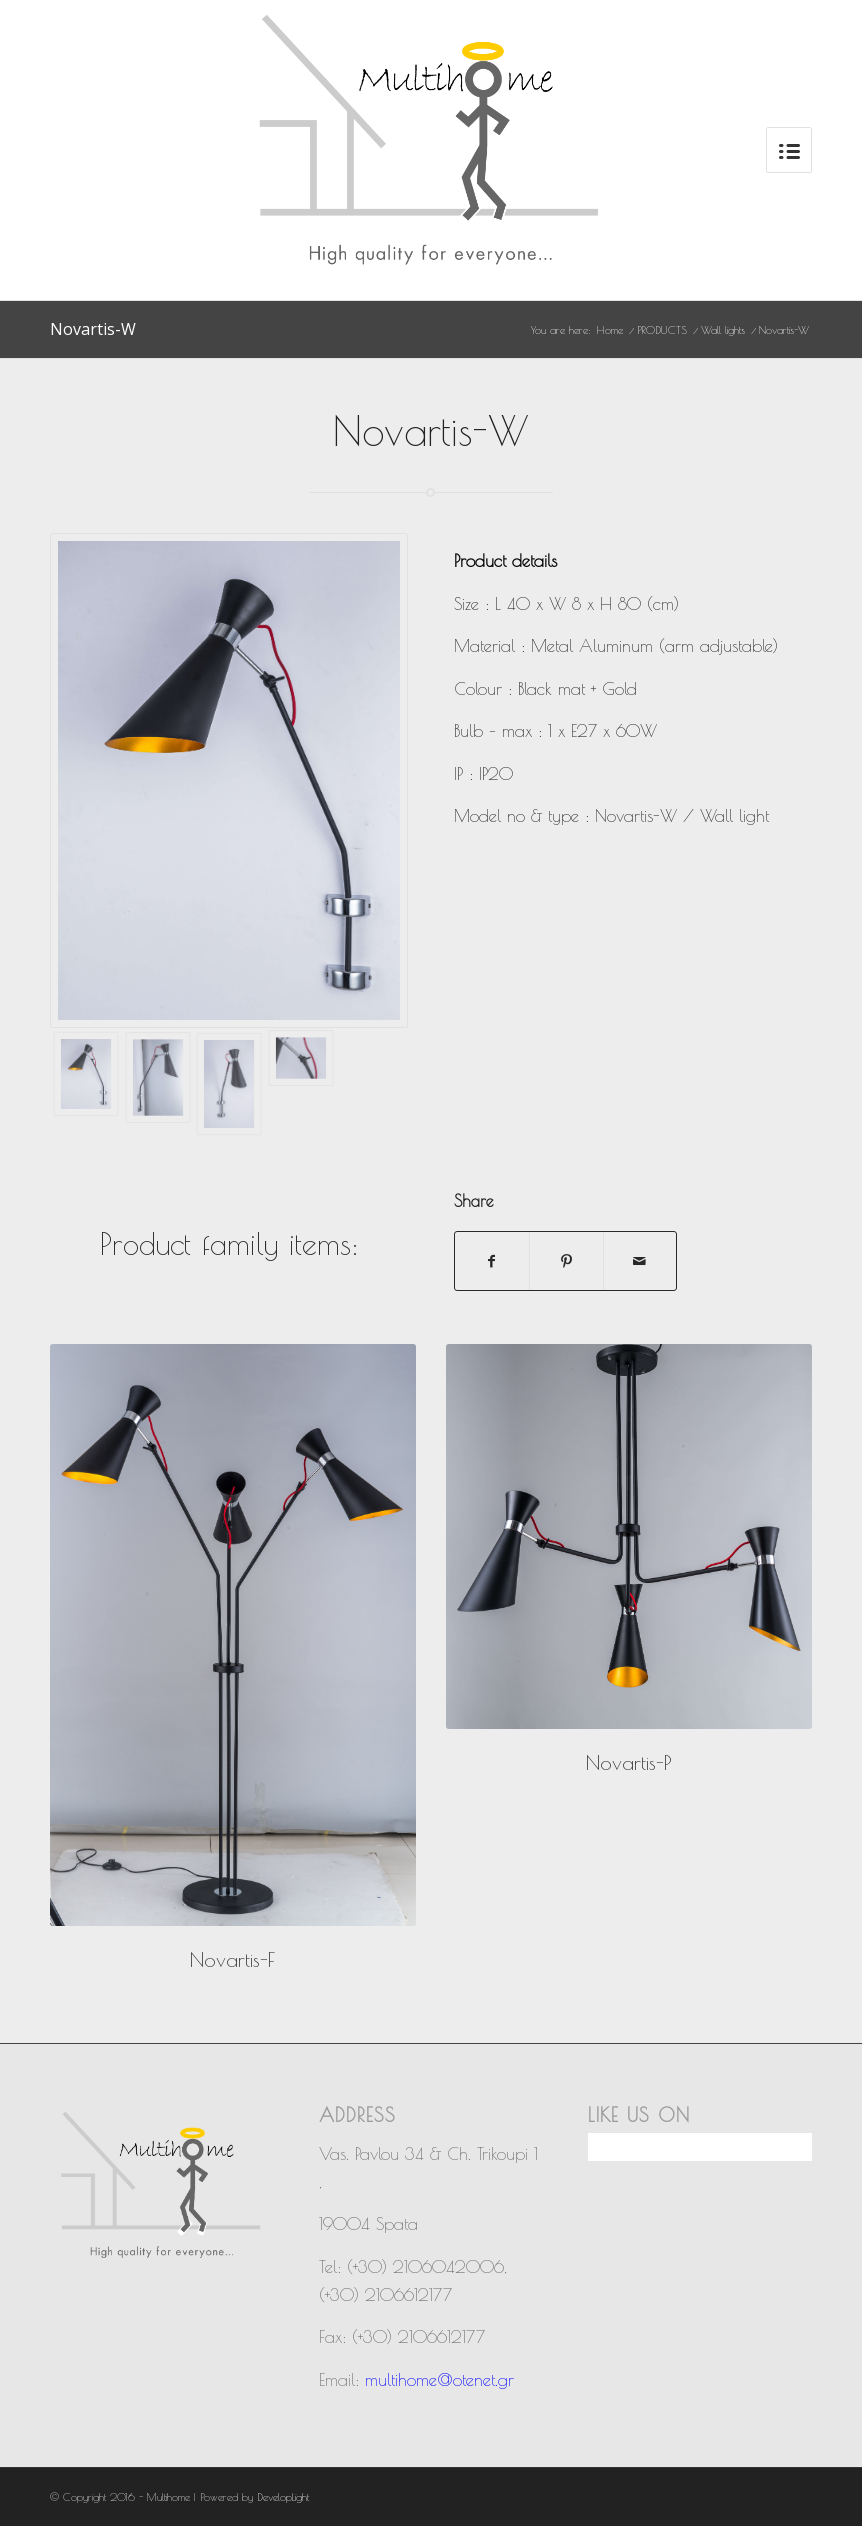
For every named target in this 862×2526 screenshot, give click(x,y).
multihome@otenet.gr (439, 2380)
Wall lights (723, 329)
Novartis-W (93, 329)
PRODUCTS (662, 329)
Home (610, 329)
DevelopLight (283, 2496)
